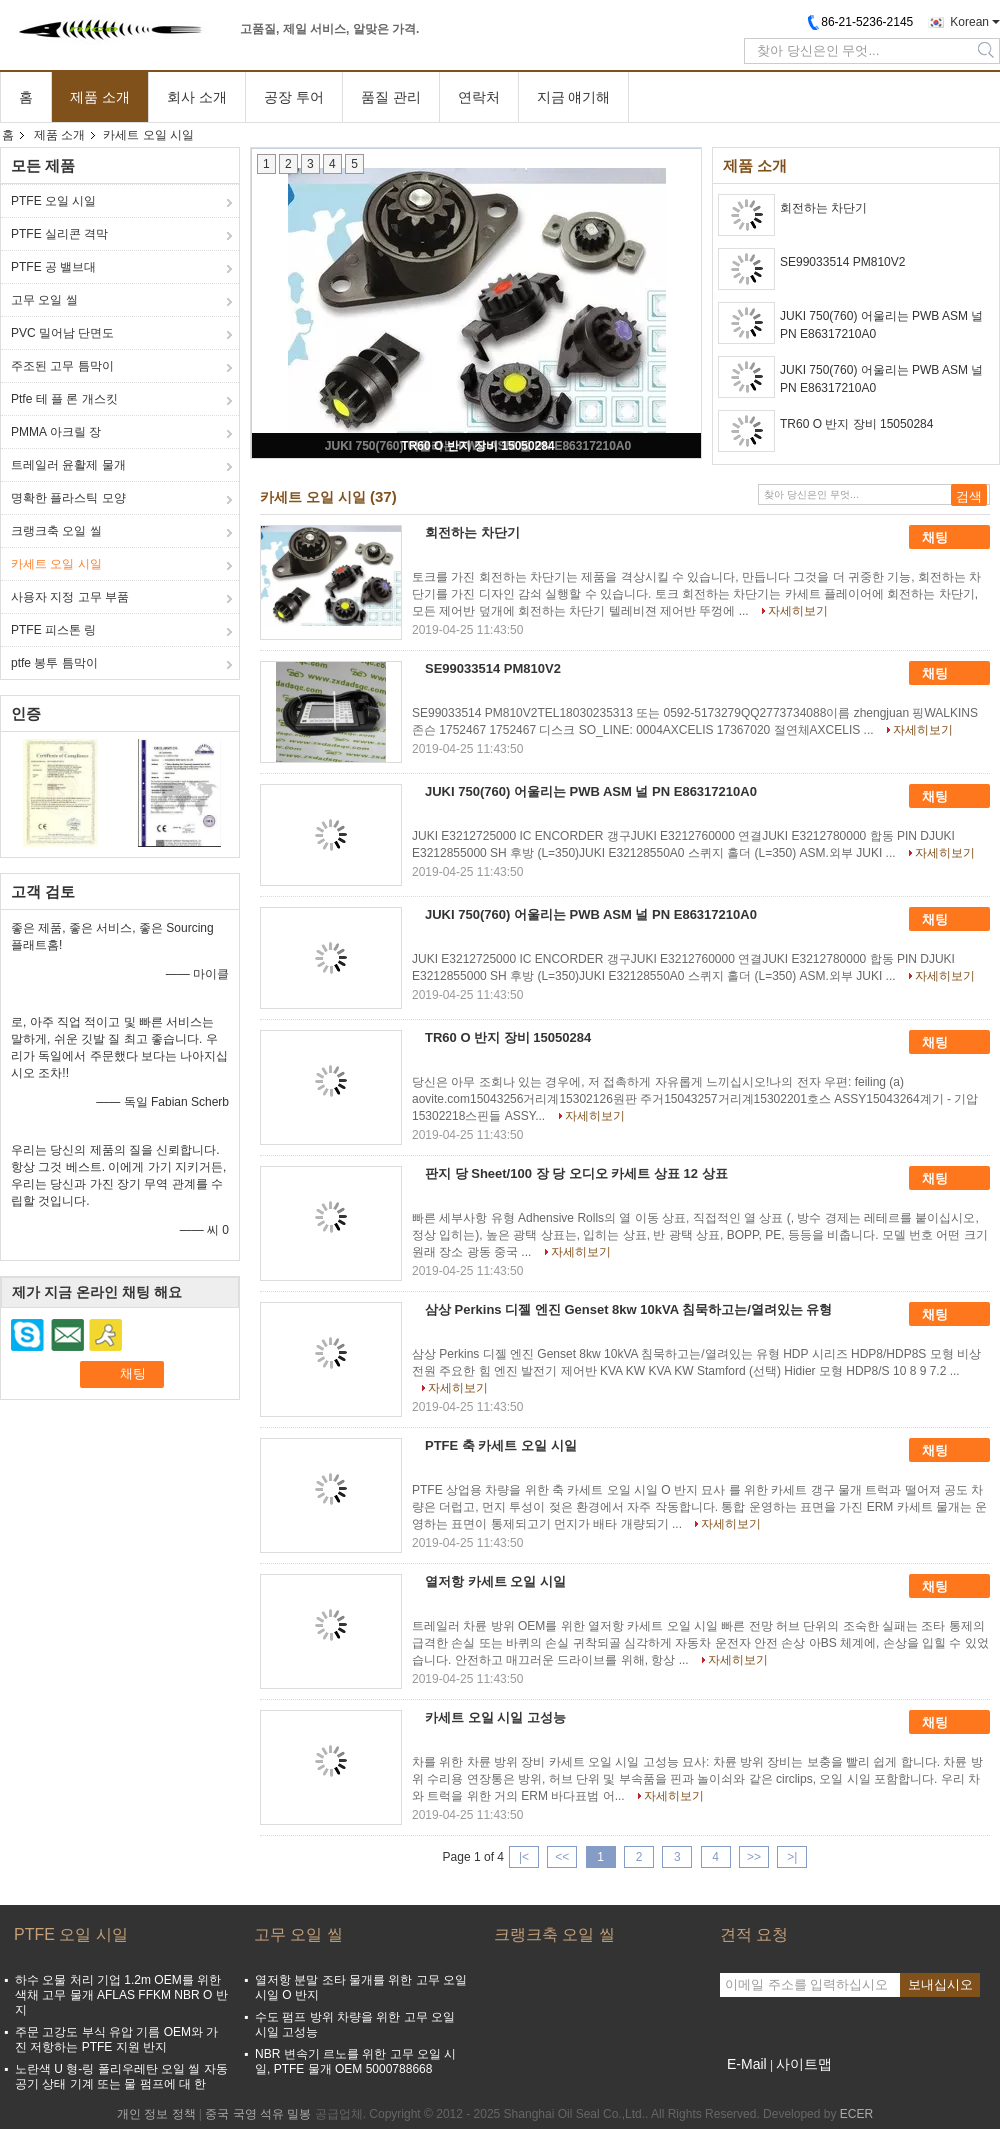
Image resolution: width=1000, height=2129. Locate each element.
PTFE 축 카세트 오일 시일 (501, 1445)
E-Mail (747, 2064)
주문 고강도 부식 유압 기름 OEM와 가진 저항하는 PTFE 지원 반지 (116, 2039)
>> (754, 1857)
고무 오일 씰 (44, 300)
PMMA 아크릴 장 (56, 432)
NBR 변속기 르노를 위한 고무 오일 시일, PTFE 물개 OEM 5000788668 (355, 2061)
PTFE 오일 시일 (53, 201)
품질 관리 (391, 97)
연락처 (479, 97)
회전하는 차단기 (823, 208)
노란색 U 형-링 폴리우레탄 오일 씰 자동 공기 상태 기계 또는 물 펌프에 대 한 (121, 2076)
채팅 (949, 538)
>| (792, 1857)
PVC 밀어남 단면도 (62, 333)
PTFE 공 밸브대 (53, 267)
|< (524, 1857)
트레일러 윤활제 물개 (68, 465)
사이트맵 (804, 2064)
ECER (856, 2114)
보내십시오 (940, 1984)
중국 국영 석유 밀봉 (258, 2114)
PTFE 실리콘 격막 (59, 234)
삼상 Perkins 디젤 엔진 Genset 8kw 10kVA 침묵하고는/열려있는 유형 (628, 1309)
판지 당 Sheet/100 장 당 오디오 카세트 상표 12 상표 (576, 1173)
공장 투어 (294, 97)
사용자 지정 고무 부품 (70, 597)
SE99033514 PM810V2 (842, 262)
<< (562, 1857)
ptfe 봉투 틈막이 (54, 663)
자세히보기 (798, 611)
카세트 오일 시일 (56, 564)
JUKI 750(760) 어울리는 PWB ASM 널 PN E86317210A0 (881, 325)
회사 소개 (197, 97)
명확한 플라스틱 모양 (68, 498)
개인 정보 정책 (156, 2114)
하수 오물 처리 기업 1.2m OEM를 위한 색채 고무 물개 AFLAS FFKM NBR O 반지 (121, 1995)
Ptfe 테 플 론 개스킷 (64, 399)
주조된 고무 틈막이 (62, 366)
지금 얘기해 (574, 97)
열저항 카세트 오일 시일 (495, 1581)
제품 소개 (100, 97)
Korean (969, 22)
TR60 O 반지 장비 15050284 (477, 446)
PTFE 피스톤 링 (53, 630)
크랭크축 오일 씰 (56, 531)
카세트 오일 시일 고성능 (495, 1717)
